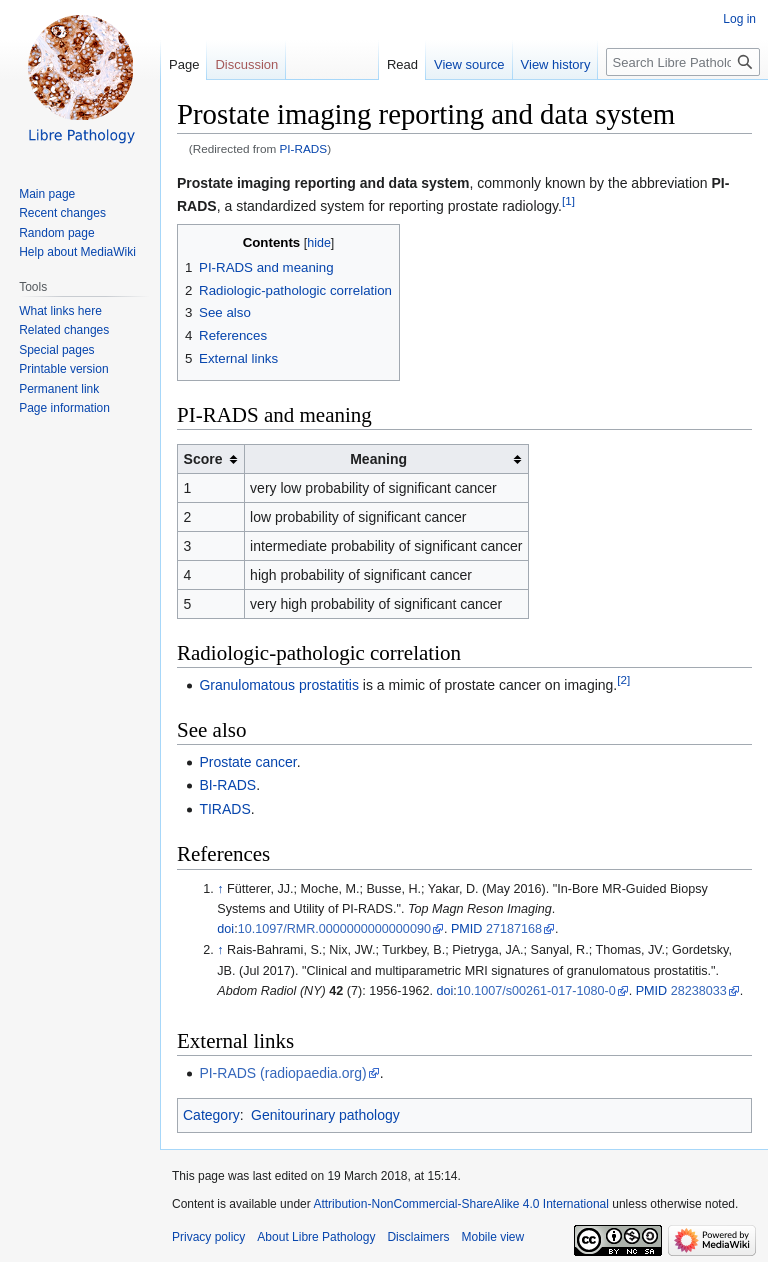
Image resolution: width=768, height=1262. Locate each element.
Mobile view (492, 1237)
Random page (56, 233)
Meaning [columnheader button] (378, 459)
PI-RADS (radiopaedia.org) (282, 1073)
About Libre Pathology (316, 1237)
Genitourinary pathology (325, 1115)
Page (184, 64)
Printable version (63, 369)
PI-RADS (304, 148)
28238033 (699, 991)
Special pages (56, 350)
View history (556, 64)
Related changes (64, 330)
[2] (623, 679)
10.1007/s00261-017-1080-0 (536, 991)
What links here (60, 311)
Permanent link (59, 389)
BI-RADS (227, 785)
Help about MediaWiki (77, 252)
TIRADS (224, 809)
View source (469, 64)
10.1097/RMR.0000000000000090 (334, 929)
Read (402, 64)
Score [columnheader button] (203, 459)
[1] (568, 200)
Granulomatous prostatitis (279, 685)
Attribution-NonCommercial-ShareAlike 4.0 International (460, 1204)
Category (211, 1115)
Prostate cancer (247, 762)
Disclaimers (418, 1237)
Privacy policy (208, 1237)
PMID (466, 929)
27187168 (514, 929)
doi (225, 929)
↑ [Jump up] (220, 889)
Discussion (246, 64)
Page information (64, 408)
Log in (739, 19)
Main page (47, 194)
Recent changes (62, 213)
